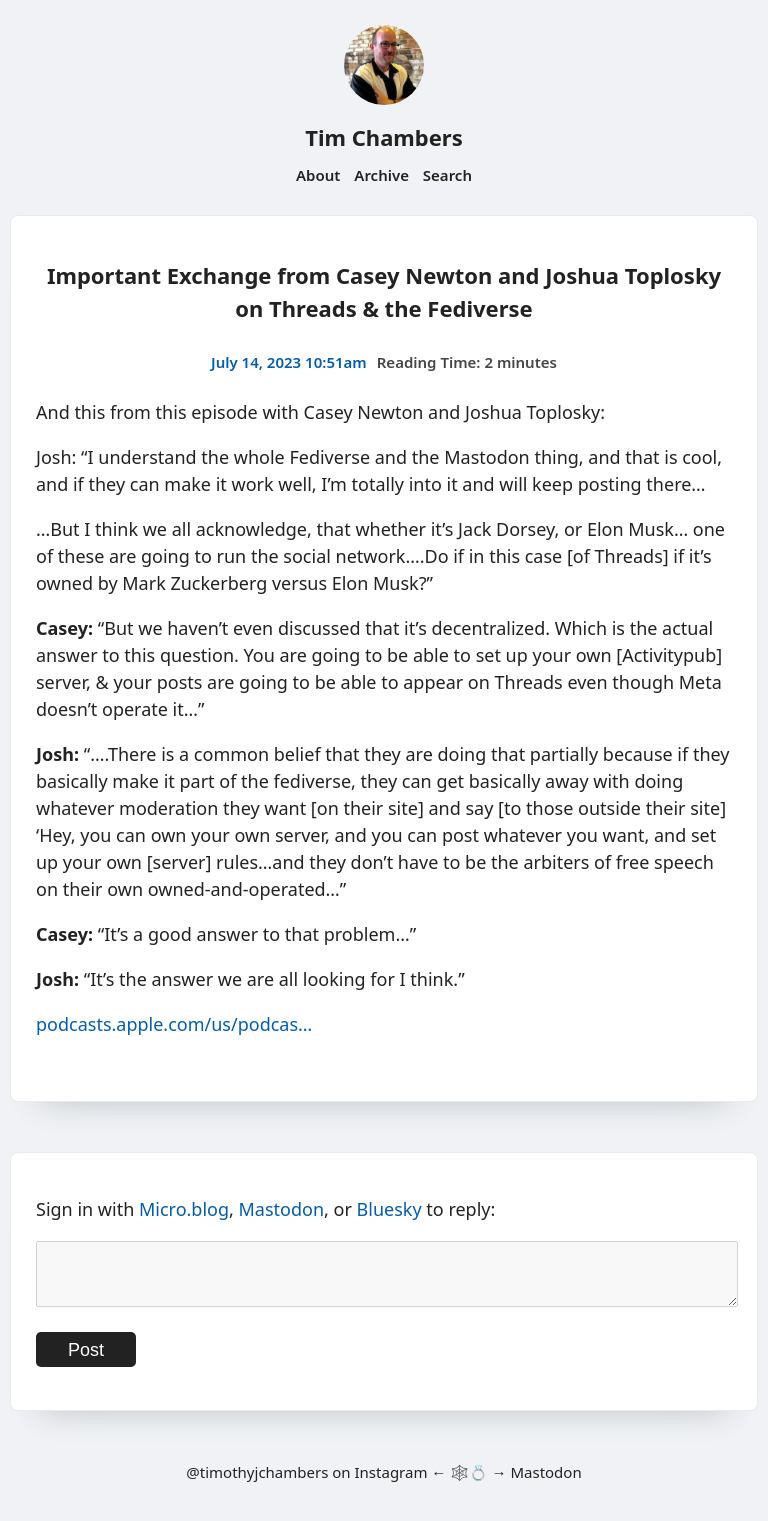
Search (447, 175)
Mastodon (282, 1209)
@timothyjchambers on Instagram (306, 1484)
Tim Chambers (383, 137)
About (318, 175)
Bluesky (389, 1209)
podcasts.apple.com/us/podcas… (174, 1024)
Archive (381, 175)
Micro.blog (184, 1209)
